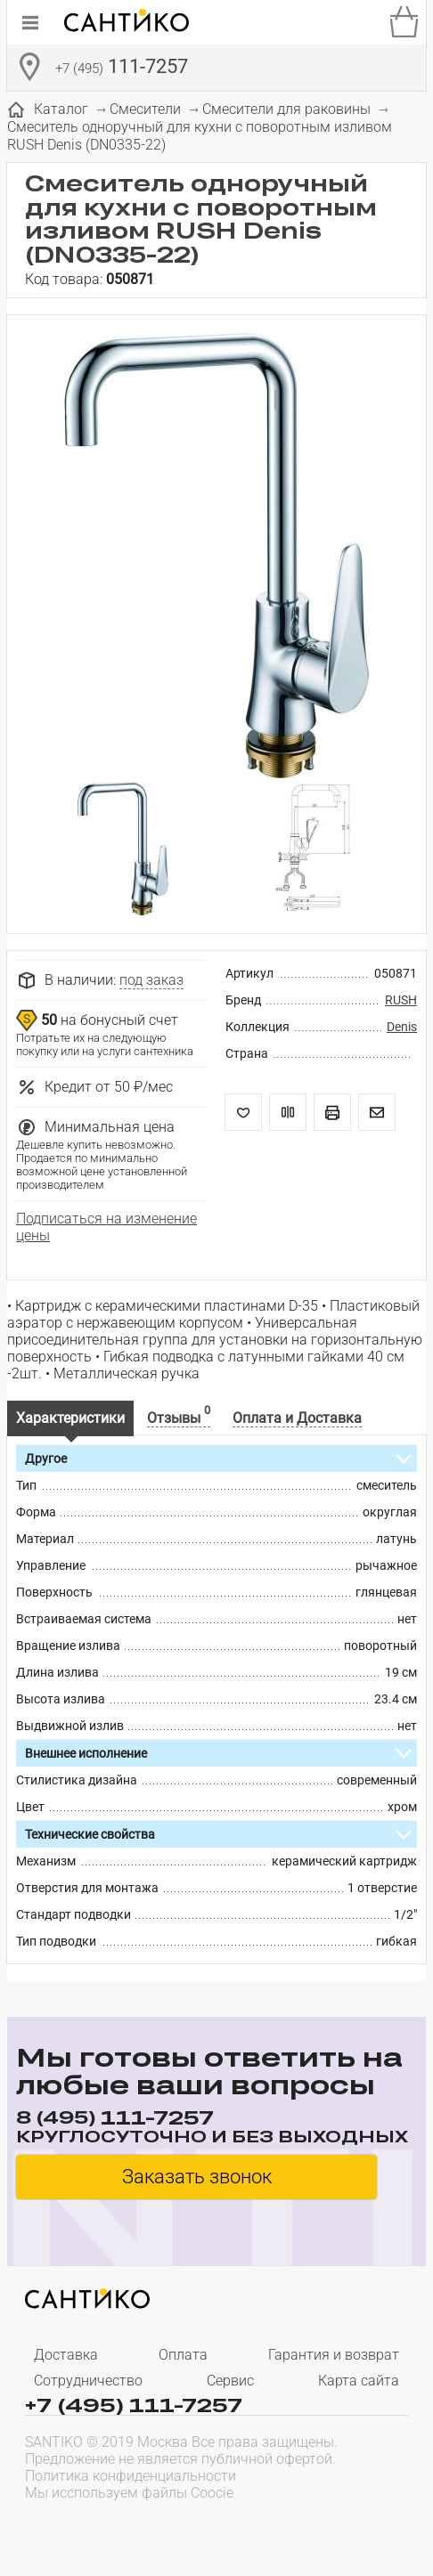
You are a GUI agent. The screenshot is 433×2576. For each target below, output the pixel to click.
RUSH (401, 1000)
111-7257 (121, 68)
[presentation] (139, 2528)
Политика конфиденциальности (130, 2475)
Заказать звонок (197, 2177)
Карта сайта (358, 2380)
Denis (402, 1027)
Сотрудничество (88, 2380)
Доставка (66, 2354)
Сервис (230, 2380)
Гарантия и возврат (333, 2354)
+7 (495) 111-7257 (133, 2404)
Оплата (183, 2354)
